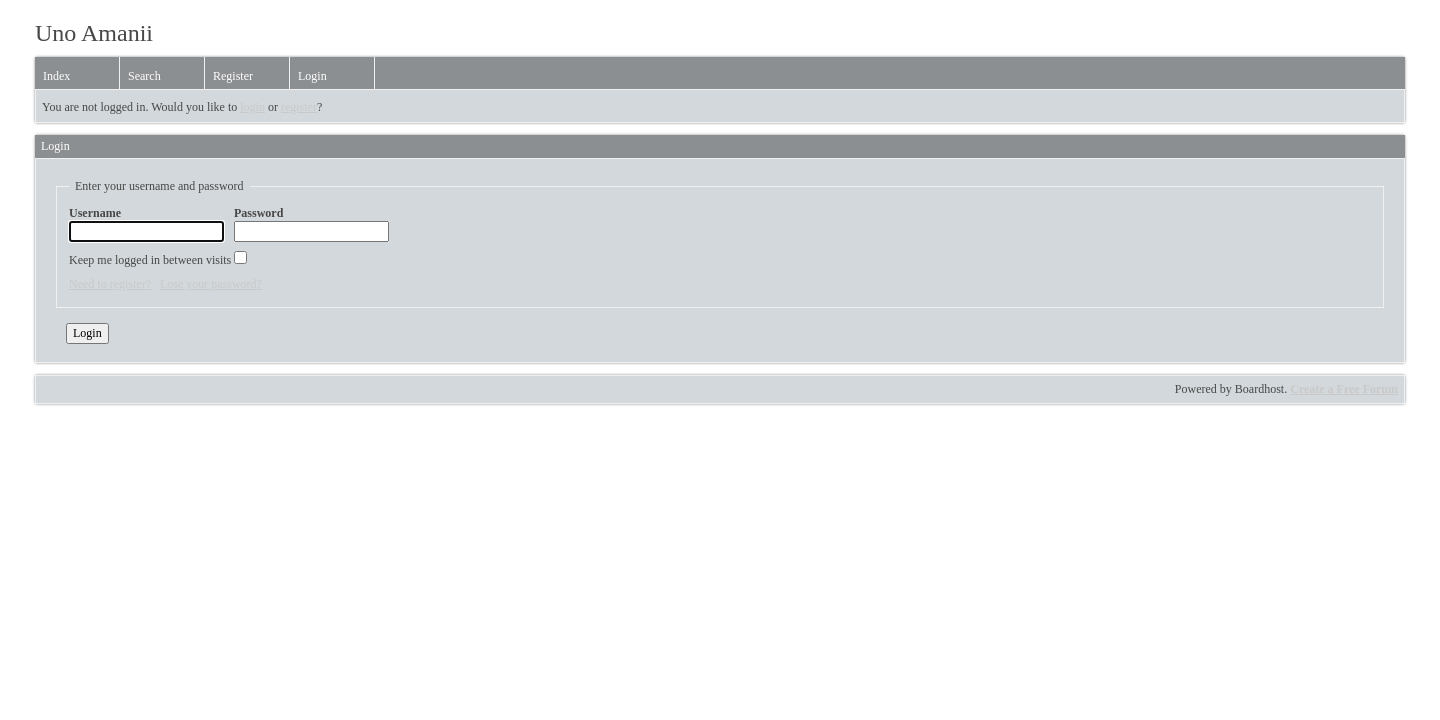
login (252, 107)
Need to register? (110, 284)
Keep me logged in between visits (158, 259)
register (299, 107)
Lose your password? (211, 284)
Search (144, 76)
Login (312, 76)
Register (233, 76)
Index (56, 76)
